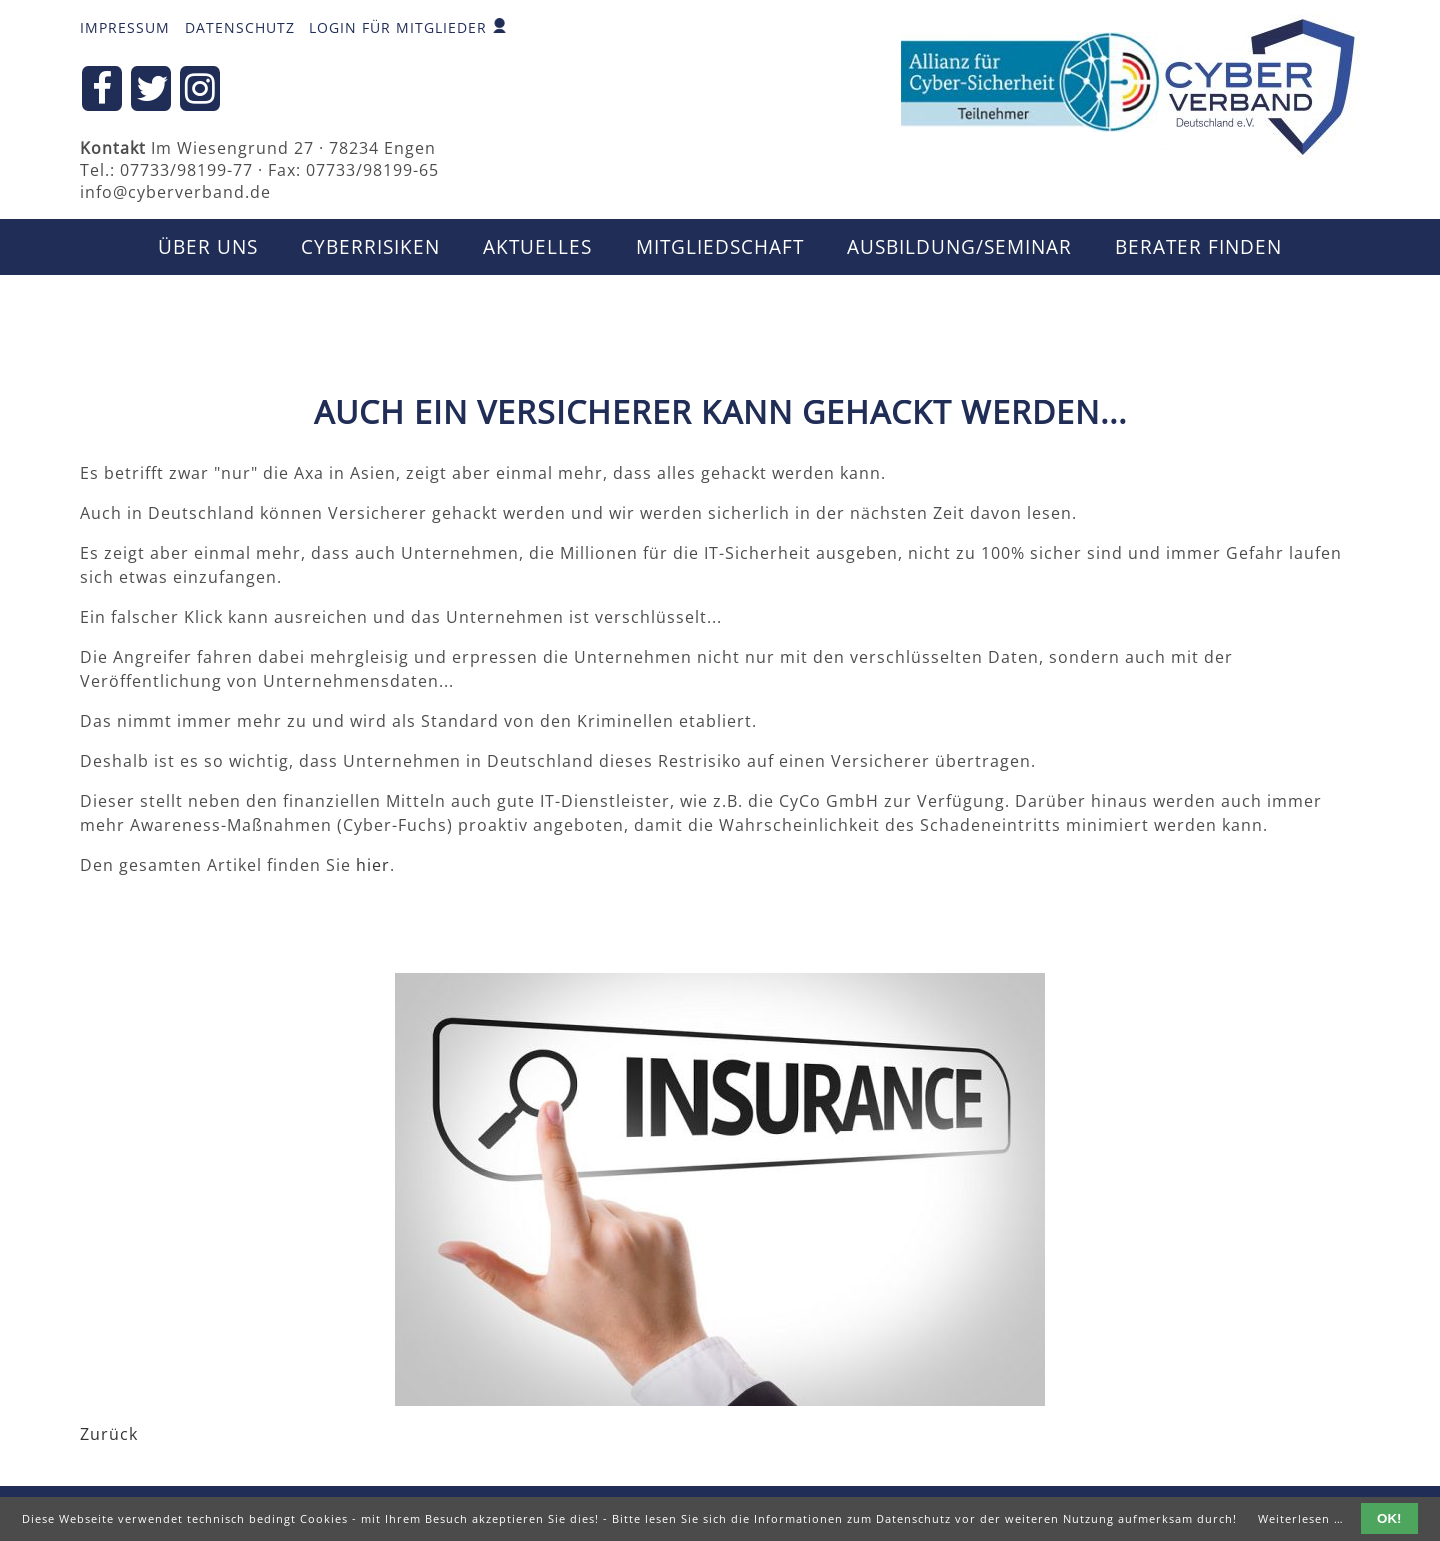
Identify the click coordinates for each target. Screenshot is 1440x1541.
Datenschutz (240, 27)
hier (373, 865)
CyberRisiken (370, 247)
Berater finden (1198, 247)
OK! (1389, 1518)
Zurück (109, 1434)
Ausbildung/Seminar (959, 247)
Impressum (125, 27)
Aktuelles (537, 247)
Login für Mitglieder (398, 27)
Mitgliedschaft (720, 247)
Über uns (208, 247)
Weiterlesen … (1301, 1518)
